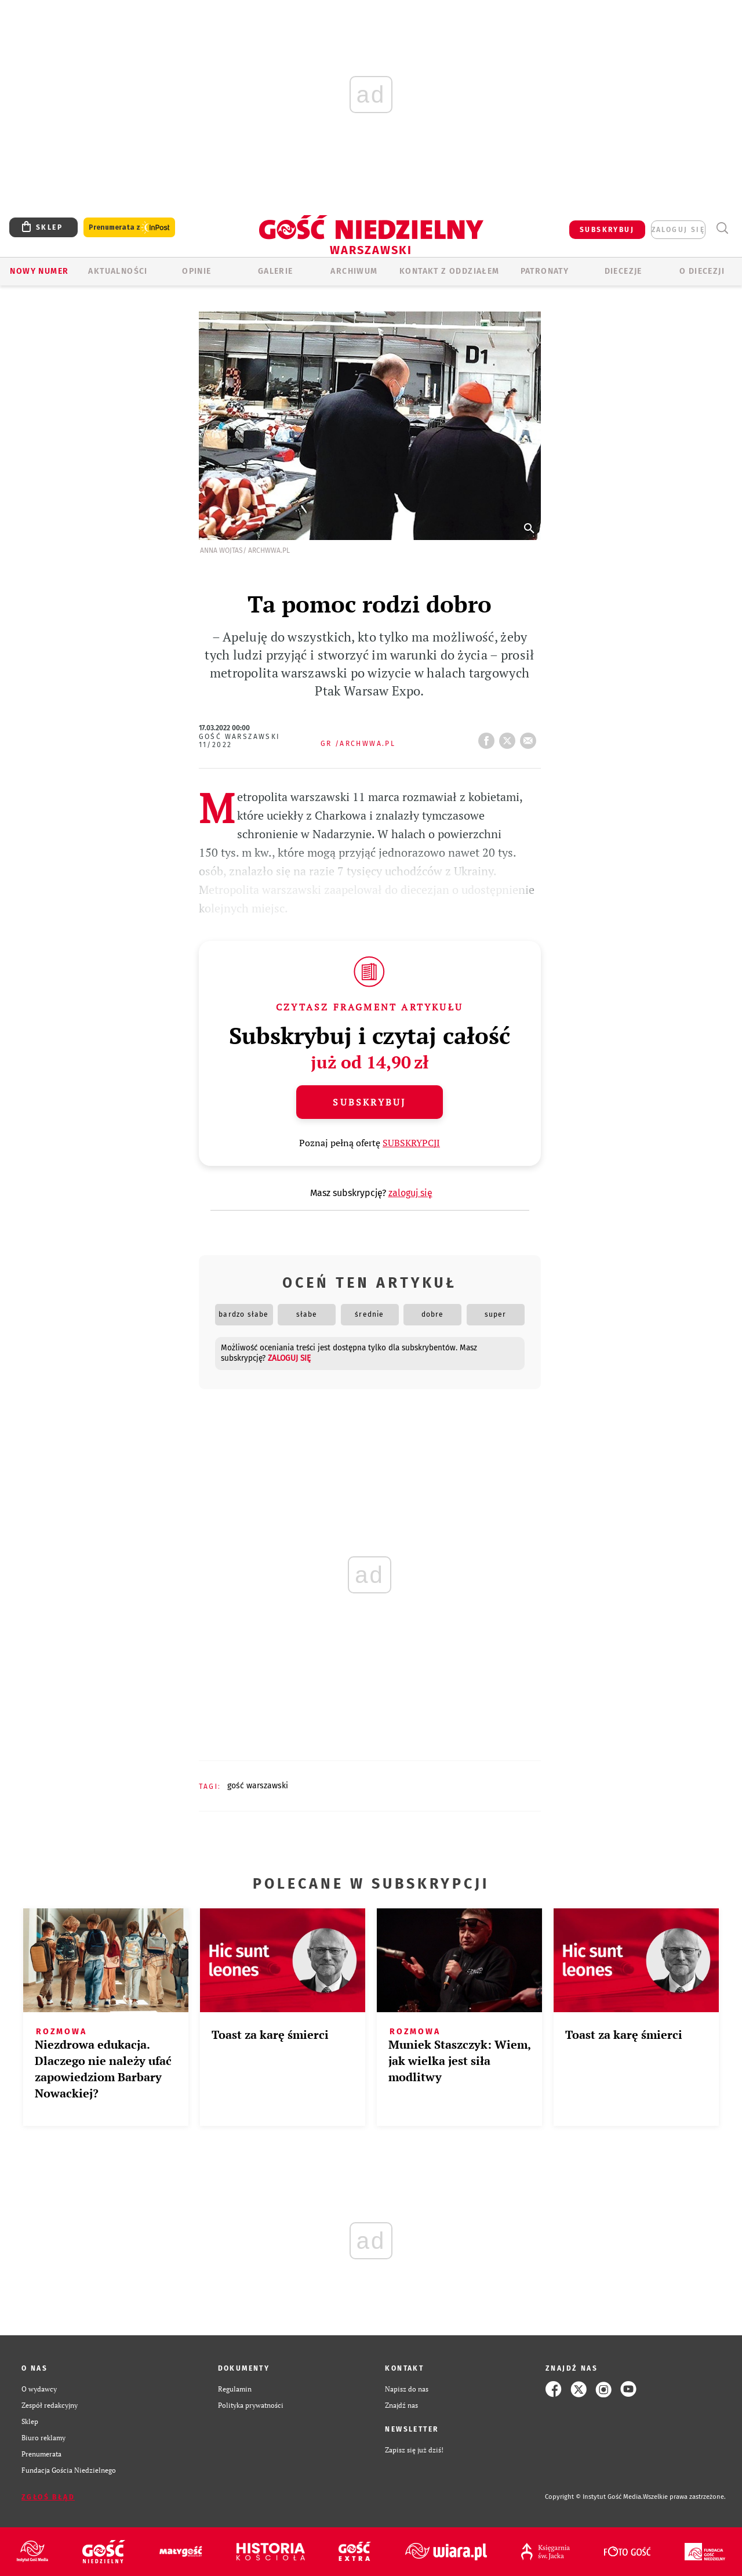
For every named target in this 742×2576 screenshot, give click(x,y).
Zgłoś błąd (48, 2497)
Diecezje (623, 271)
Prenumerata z (129, 227)
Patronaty (545, 271)
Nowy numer (39, 271)
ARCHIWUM (353, 271)
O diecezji (702, 271)
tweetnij (509, 737)
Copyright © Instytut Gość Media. (594, 2497)
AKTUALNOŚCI (117, 271)
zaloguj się (678, 230)
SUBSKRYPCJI (411, 1142)
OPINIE (196, 271)
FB (488, 737)
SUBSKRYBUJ (607, 230)
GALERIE (275, 271)
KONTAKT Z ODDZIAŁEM (449, 271)
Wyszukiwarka (722, 228)
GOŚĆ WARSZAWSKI (257, 1786)
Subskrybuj (369, 1102)
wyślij (530, 737)
